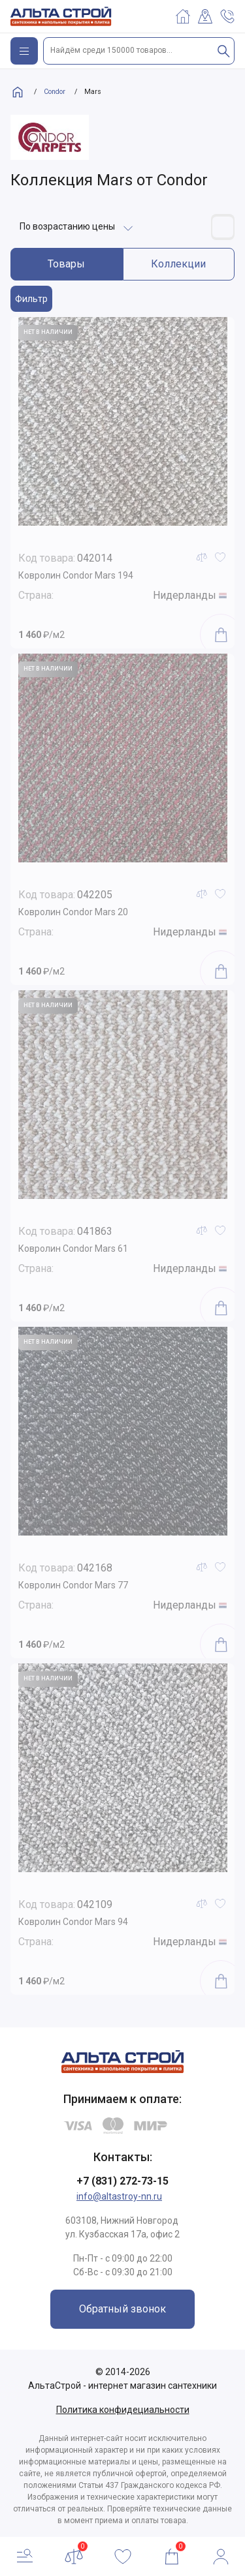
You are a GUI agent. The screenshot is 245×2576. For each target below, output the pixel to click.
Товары (66, 264)
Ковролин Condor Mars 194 (75, 575)
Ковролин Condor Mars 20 (73, 912)
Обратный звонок (122, 2309)
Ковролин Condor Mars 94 (73, 1922)
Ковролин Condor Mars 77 (73, 1585)
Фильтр (31, 299)
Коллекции (178, 264)
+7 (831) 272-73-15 (122, 2181)
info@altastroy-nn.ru (119, 2196)
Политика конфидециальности (122, 2409)
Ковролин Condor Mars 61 (73, 1248)
